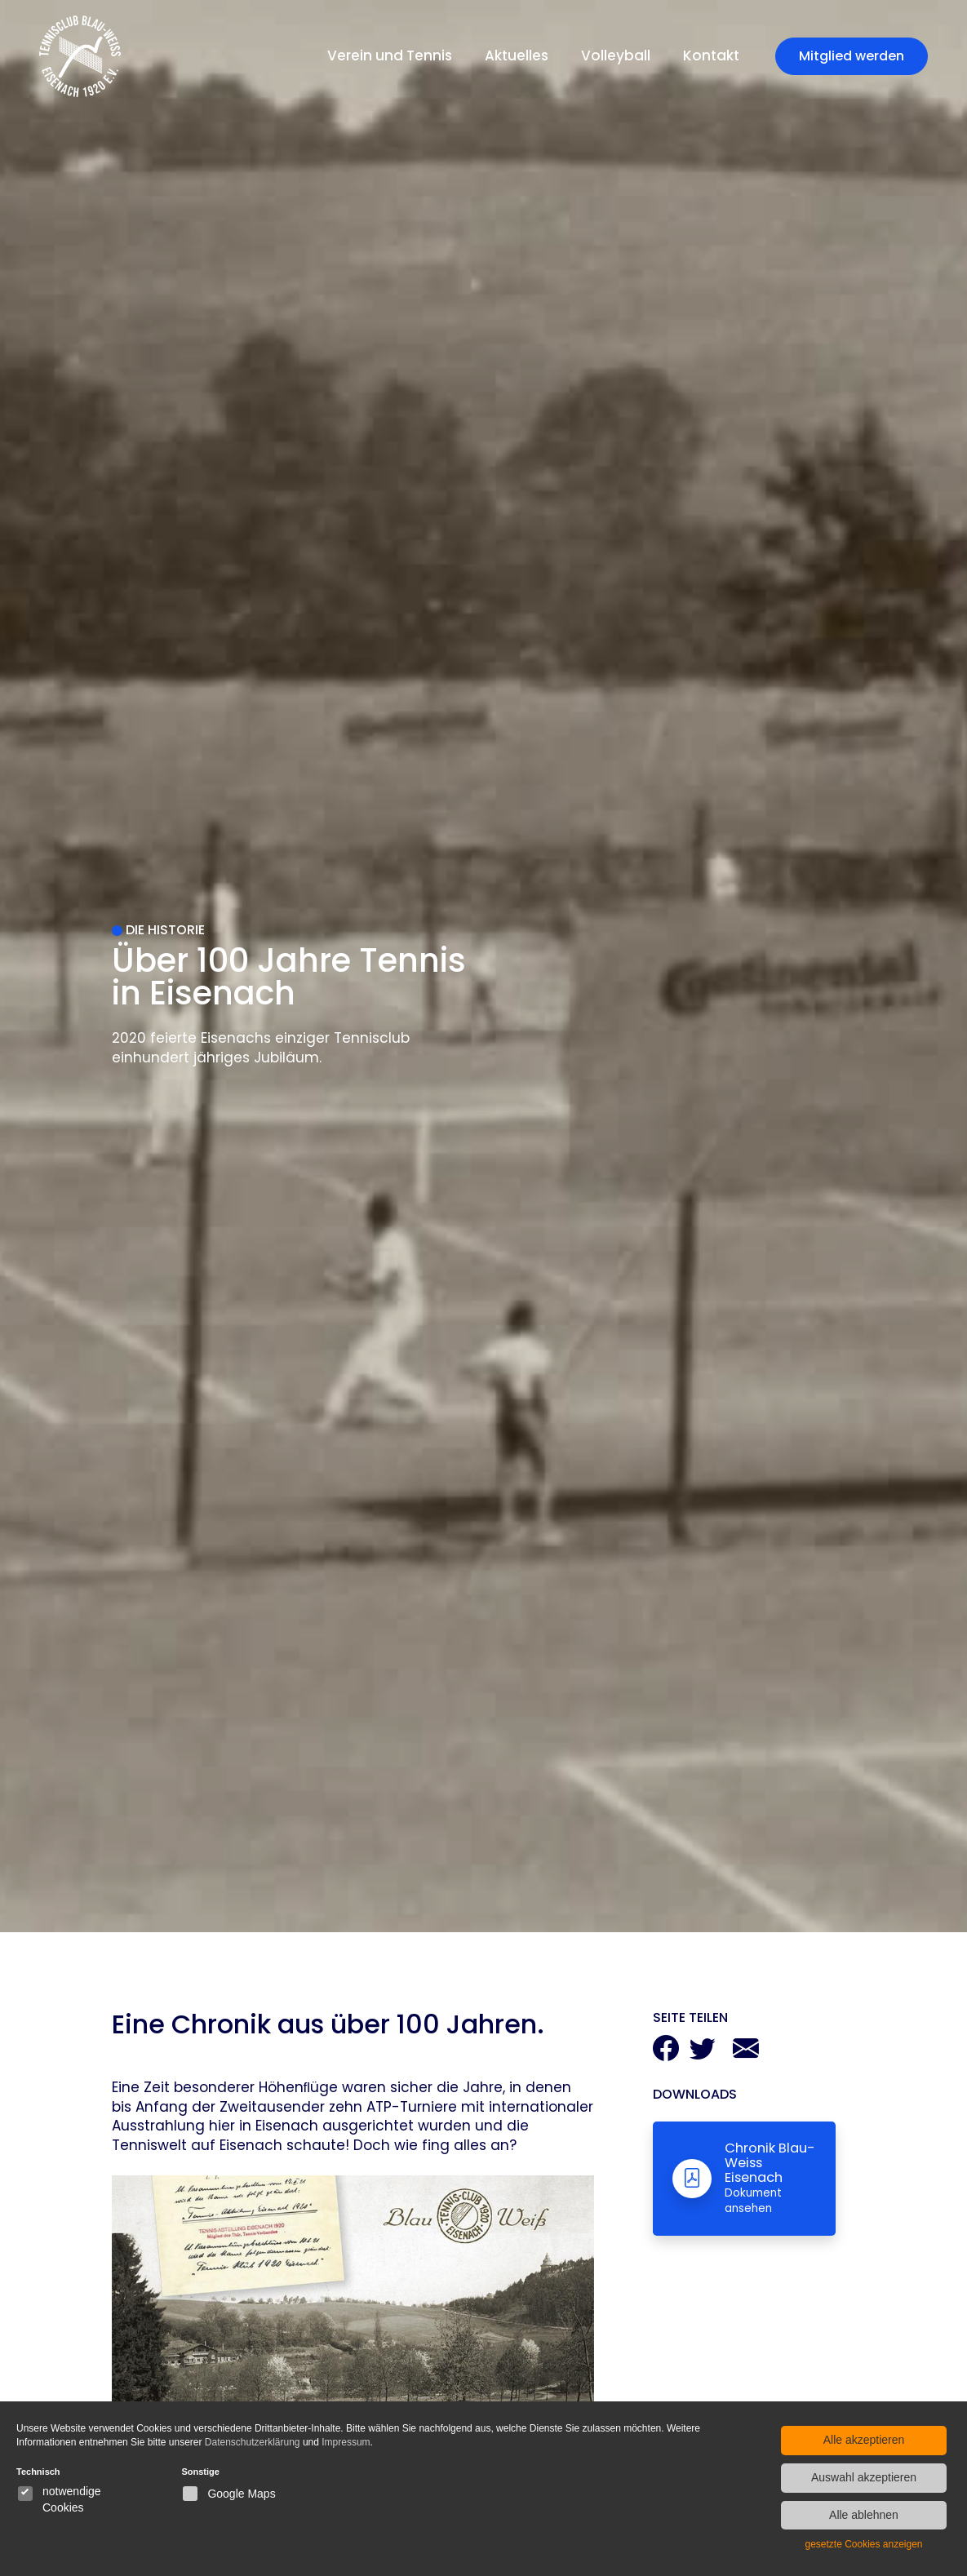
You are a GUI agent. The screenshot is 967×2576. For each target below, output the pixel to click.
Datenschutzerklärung (252, 2442)
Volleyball (615, 55)
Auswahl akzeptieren (863, 2477)
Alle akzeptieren (864, 2439)
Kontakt (711, 55)
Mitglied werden (851, 56)
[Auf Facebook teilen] (666, 2053)
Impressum (346, 2442)
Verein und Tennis (389, 55)
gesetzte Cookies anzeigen (863, 2544)
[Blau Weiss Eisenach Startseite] (80, 56)
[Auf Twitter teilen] (702, 2053)
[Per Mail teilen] (745, 2053)
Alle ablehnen (863, 2514)
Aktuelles (516, 55)
